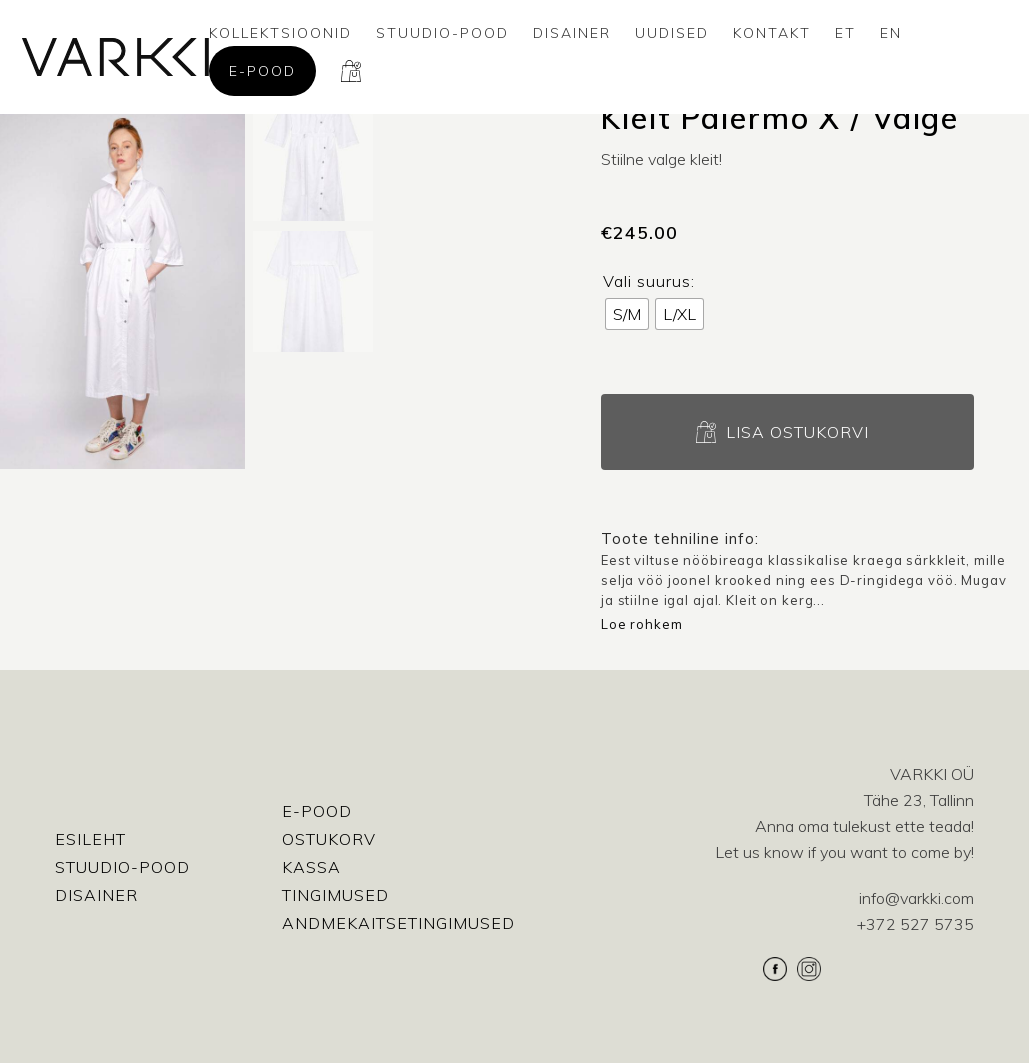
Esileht (90, 839)
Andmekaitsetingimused (398, 923)
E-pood (262, 71)
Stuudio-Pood (442, 33)
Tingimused (335, 895)
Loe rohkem (642, 624)
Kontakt (772, 33)
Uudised (672, 33)
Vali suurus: (649, 281)
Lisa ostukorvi (797, 432)
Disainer (572, 33)
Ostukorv (329, 839)
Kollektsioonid (280, 33)
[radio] (627, 314)
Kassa (311, 867)
